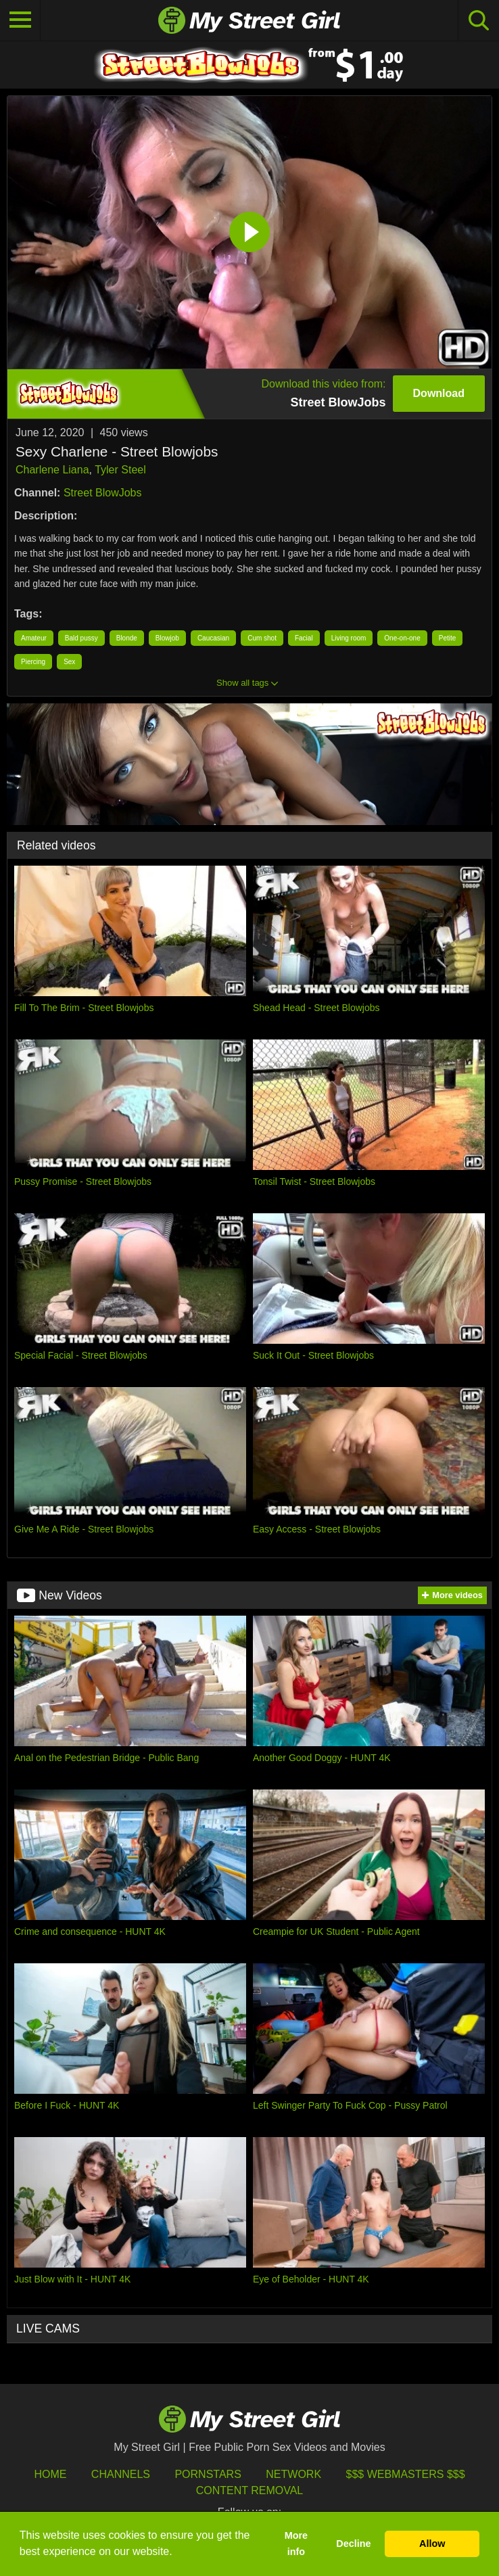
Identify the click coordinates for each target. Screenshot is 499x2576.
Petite (447, 638)
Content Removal (250, 2490)
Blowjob (167, 638)
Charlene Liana (52, 469)
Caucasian (213, 638)
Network (293, 2474)
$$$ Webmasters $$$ (405, 2474)
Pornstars (207, 2474)
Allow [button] (432, 2543)
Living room (348, 638)
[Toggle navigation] (20, 20)
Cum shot (262, 638)
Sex (69, 661)
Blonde (126, 638)
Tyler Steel (120, 469)
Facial (304, 638)
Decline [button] (353, 2543)
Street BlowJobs (103, 492)
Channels (120, 2474)
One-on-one (402, 638)
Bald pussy (81, 638)
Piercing (33, 661)
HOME (50, 2474)
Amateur (34, 638)
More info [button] (296, 2543)
